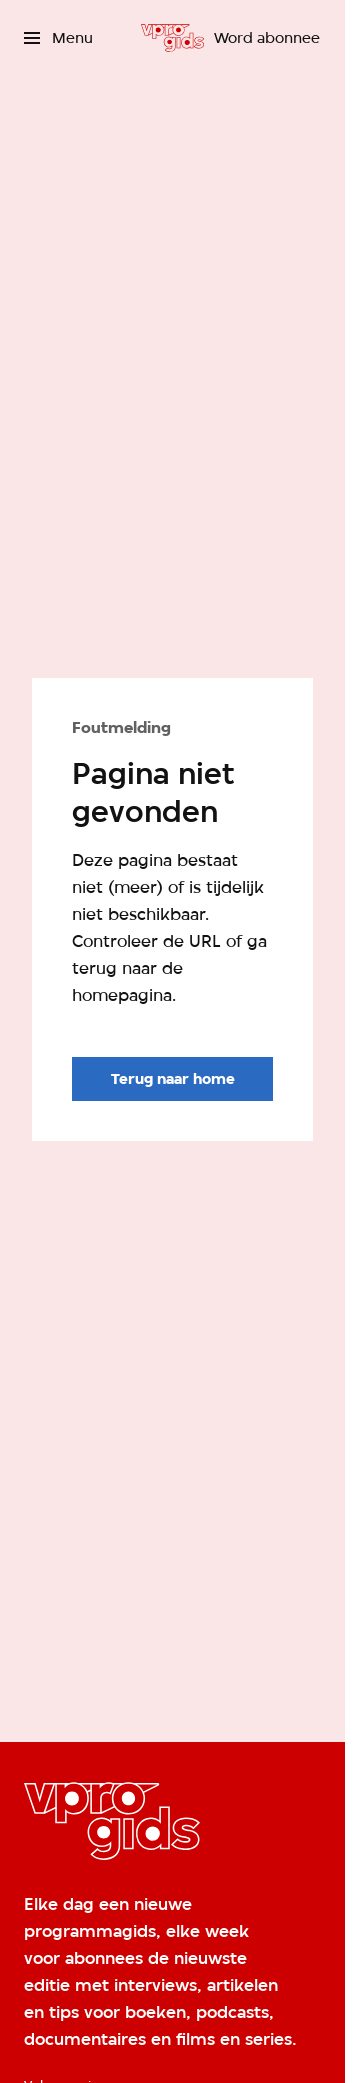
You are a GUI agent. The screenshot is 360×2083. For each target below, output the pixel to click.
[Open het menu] (58, 38)
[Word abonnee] (267, 38)
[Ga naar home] (172, 38)
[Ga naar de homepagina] (172, 1079)
